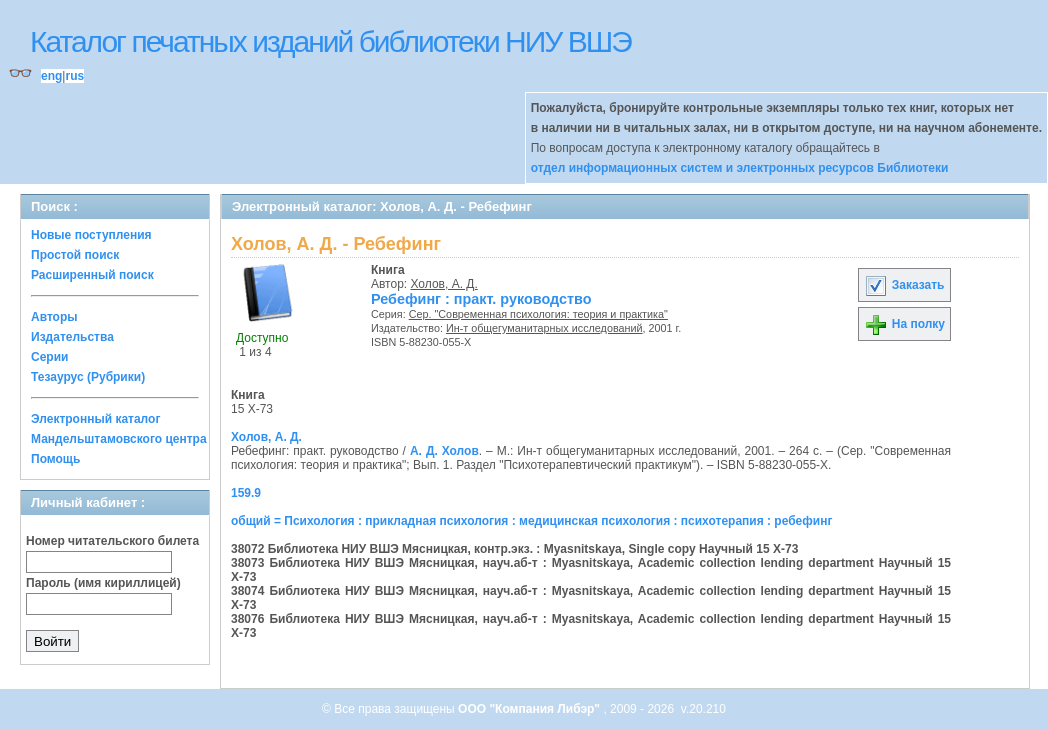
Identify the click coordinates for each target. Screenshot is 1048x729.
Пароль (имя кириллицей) (103, 583)
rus (74, 76)
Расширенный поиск (92, 275)
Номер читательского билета (112, 541)
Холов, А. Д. (444, 284)
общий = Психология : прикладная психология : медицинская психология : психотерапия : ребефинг (531, 521)
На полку (904, 324)
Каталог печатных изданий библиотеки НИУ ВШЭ (330, 41)
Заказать (904, 285)
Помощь (55, 459)
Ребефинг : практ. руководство (481, 299)
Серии (49, 357)
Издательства (72, 337)
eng (51, 76)
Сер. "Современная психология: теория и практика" (538, 314)
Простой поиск (75, 255)
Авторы (54, 317)
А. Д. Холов (444, 451)
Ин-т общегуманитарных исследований (544, 328)
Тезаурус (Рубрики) (88, 377)
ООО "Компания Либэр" (530, 709)
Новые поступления (91, 235)
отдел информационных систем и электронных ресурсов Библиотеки (740, 168)
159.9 (246, 493)
